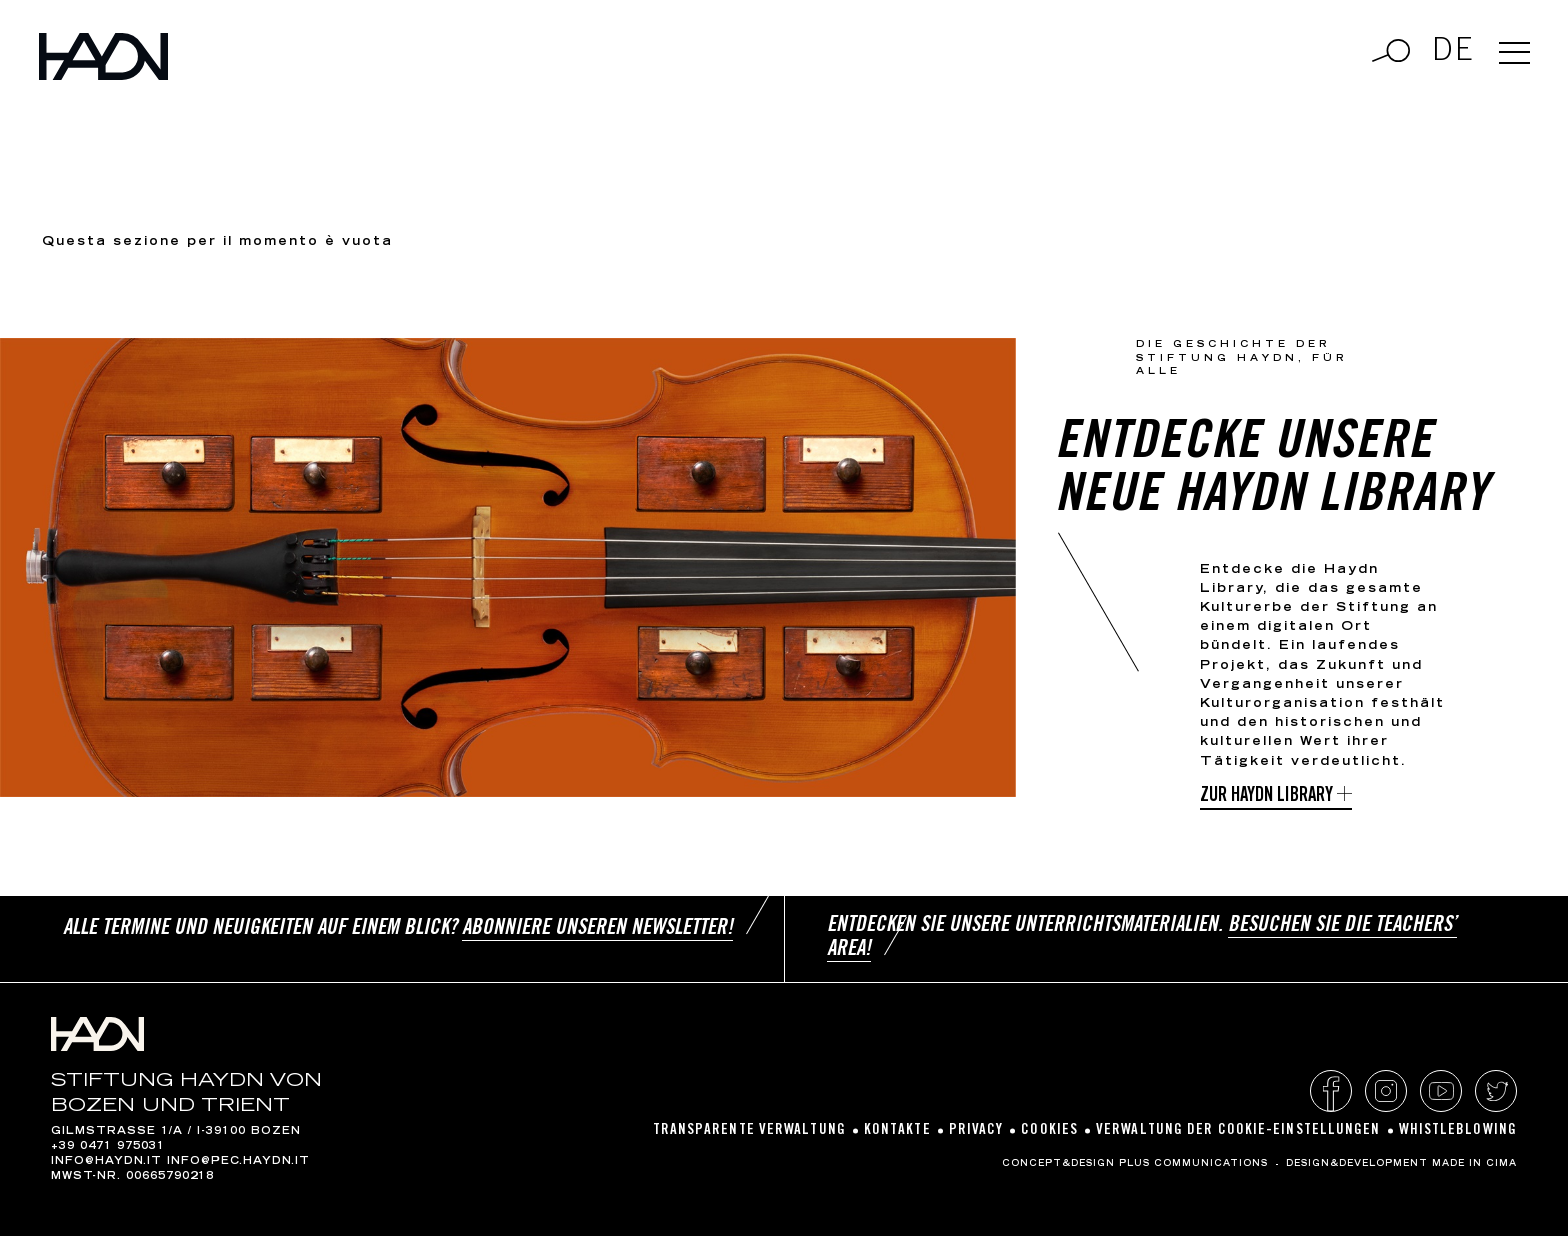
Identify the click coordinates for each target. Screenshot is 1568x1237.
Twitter (1496, 1092)
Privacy (976, 1131)
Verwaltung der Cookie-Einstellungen (1238, 1131)
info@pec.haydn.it (238, 1163)
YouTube (1441, 1092)
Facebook (1331, 1092)
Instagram (1386, 1092)
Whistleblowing (1458, 1131)
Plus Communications (1193, 1165)
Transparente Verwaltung (749, 1131)
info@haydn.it (106, 1163)
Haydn (117, 64)
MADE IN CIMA (1474, 1165)
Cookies (1049, 1131)
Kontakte (897, 1131)
